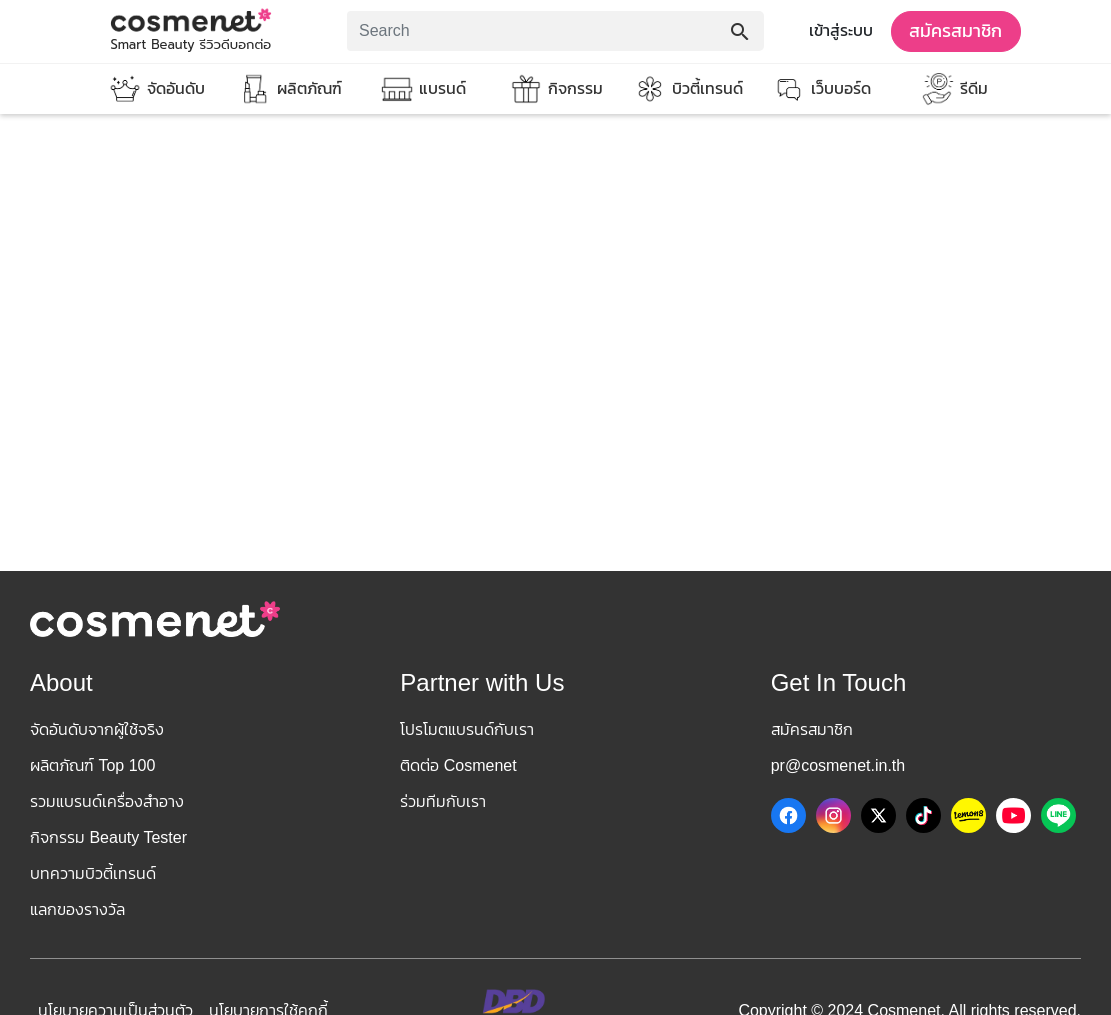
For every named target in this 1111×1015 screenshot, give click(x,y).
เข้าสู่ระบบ (841, 30)
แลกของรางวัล (77, 909)
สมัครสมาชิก (955, 31)
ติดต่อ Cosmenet (458, 765)
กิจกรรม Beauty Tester (108, 837)
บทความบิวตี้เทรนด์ (93, 873)
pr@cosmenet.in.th (838, 765)
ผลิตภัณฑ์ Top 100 (92, 765)
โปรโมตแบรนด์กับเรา (467, 729)
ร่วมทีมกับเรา (443, 801)
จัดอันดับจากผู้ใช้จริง (97, 729)
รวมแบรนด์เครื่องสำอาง (107, 801)
